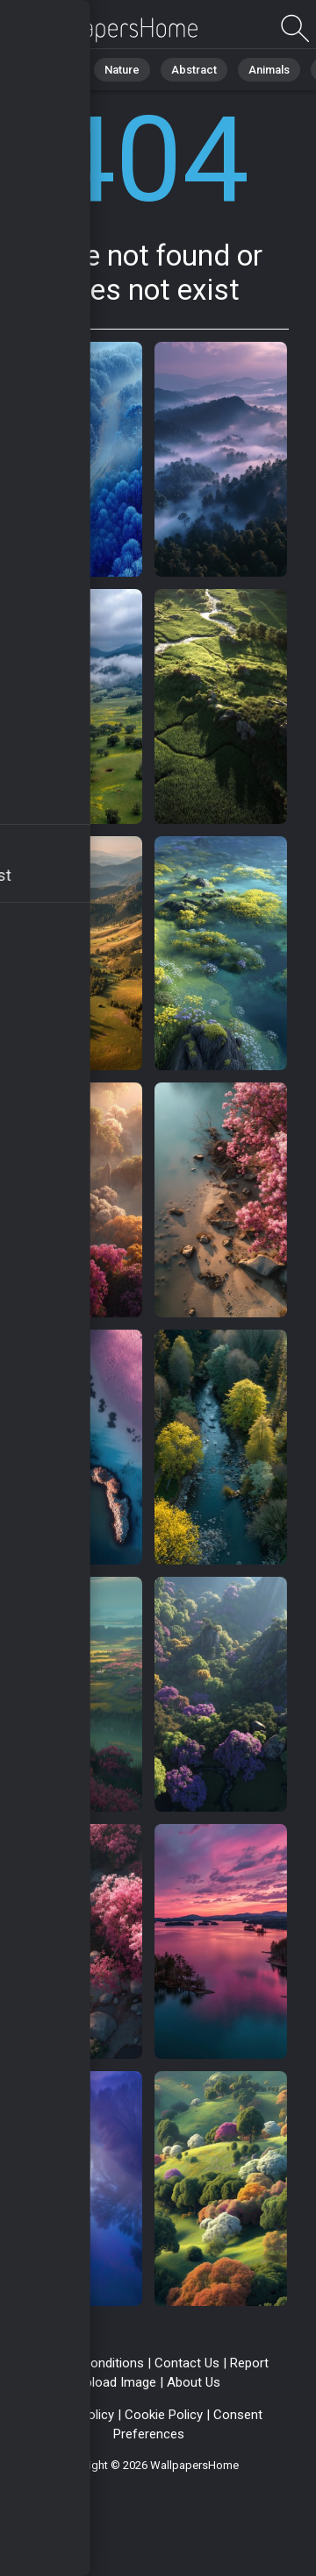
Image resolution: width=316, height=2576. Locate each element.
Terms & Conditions (86, 2363)
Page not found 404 (105, 28)
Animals (269, 69)
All (66, 69)
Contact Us (186, 2363)
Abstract (194, 69)
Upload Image (116, 2382)
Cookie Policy (164, 2415)
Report (249, 2363)
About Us (193, 2382)
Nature (122, 69)
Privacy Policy (74, 2415)
